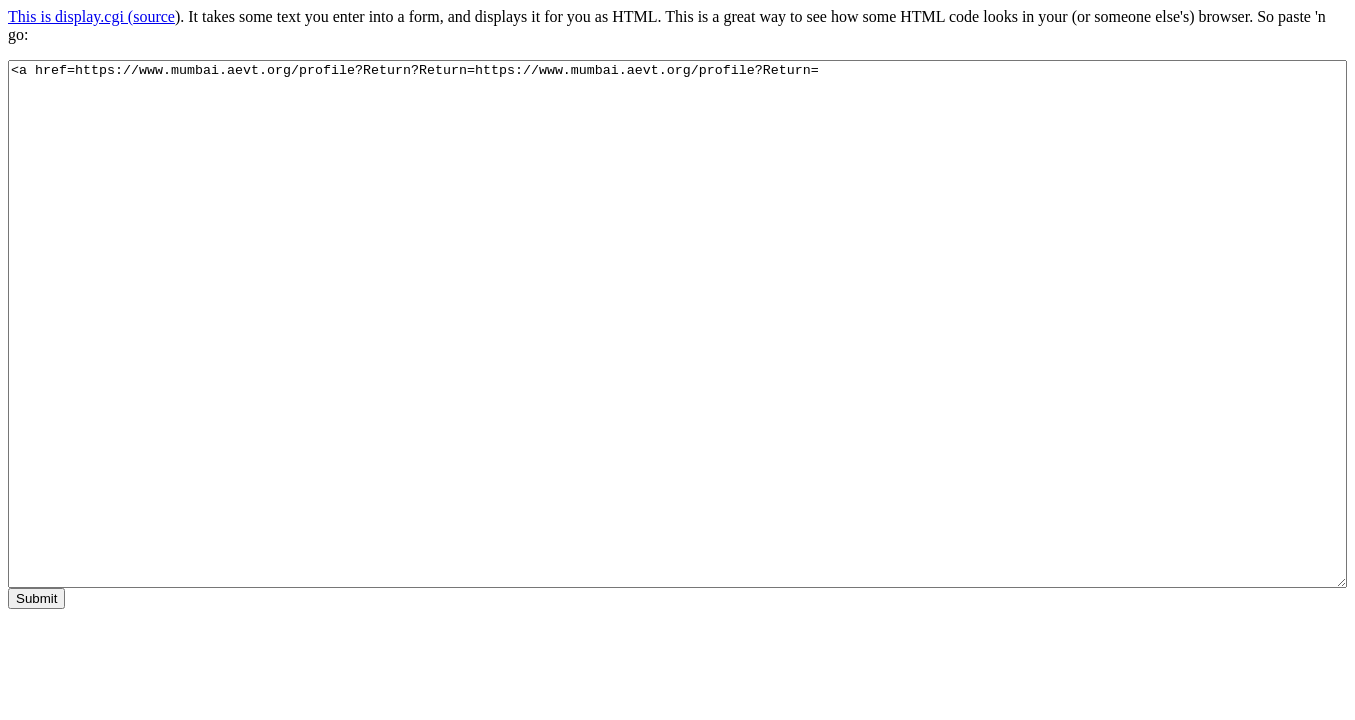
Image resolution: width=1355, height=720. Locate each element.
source (154, 16)
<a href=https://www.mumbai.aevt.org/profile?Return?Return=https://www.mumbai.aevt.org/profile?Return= (677, 324)
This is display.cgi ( (70, 16)
